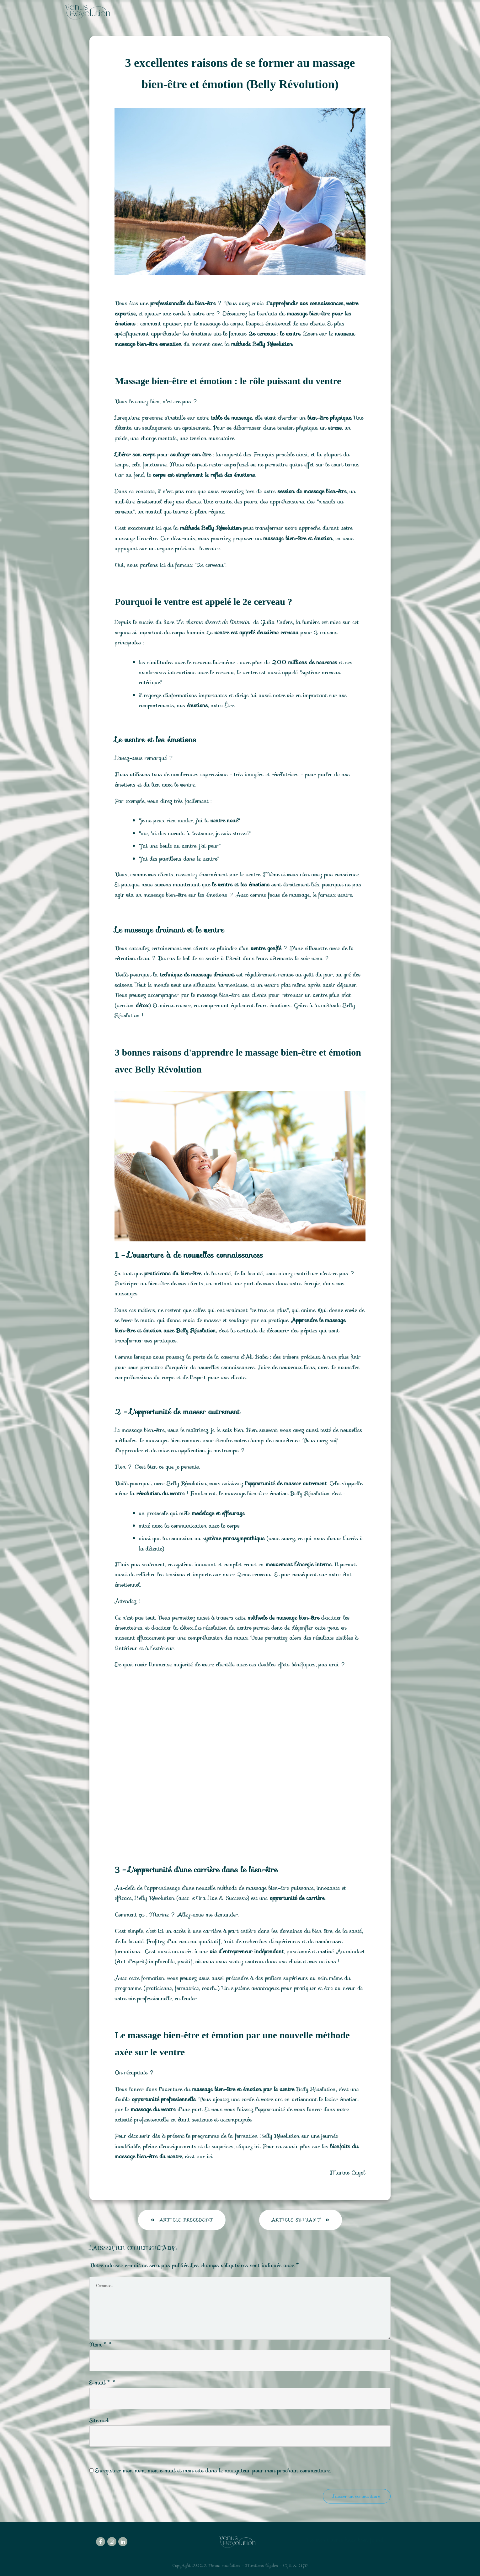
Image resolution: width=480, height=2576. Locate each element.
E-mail (102, 2382)
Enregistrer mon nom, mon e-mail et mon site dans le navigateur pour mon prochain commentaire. (213, 2470)
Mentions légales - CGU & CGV (276, 2565)
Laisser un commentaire (356, 2496)
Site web (99, 2420)
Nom (100, 2344)
